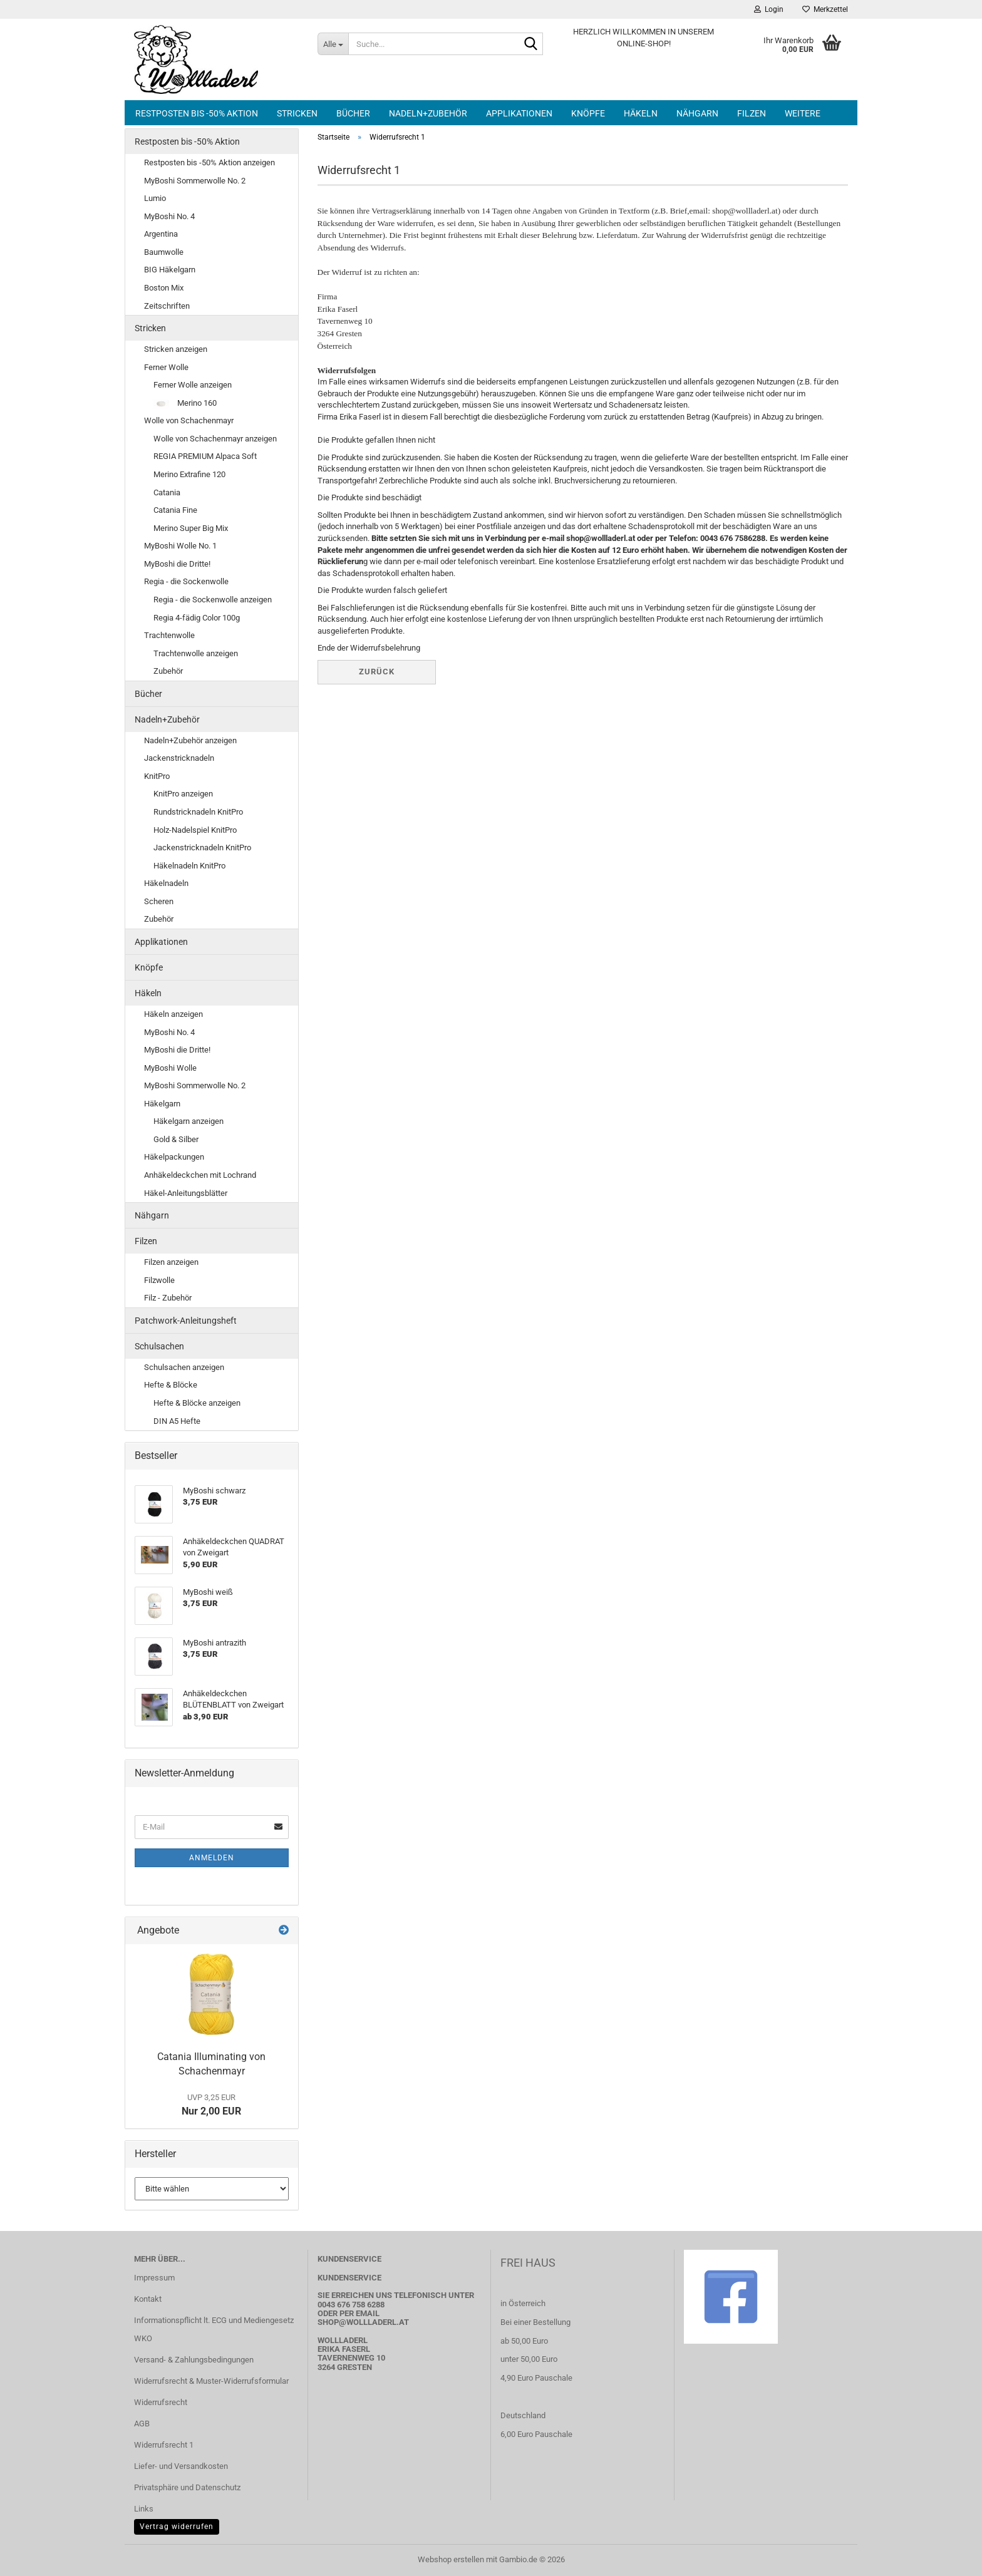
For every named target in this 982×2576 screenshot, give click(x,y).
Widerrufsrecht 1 (164, 2445)
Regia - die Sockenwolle (186, 581)
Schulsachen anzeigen (184, 1367)
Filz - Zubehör (168, 1297)
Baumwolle (163, 252)
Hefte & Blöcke (170, 1384)
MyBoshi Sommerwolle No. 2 (195, 180)
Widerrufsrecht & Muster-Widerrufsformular (211, 2381)
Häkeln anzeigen (173, 1014)
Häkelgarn (162, 1103)
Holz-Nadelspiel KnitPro (195, 830)
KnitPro (157, 776)
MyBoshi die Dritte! (177, 564)
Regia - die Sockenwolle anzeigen (212, 599)
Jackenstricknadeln (179, 758)
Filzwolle (159, 1280)
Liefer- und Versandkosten (181, 2466)
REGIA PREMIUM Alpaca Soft (205, 456)
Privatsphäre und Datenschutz (187, 2487)
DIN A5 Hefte (176, 1421)
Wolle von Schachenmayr (189, 420)
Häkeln (641, 113)
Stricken (297, 113)
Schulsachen (159, 1346)
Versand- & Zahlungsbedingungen (194, 2359)
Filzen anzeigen (171, 1262)
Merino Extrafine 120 (189, 474)
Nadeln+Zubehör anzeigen (190, 740)
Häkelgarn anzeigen (188, 1121)
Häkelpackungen (174, 1157)
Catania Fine (175, 510)
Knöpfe (588, 113)
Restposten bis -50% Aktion (196, 113)
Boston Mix (163, 287)
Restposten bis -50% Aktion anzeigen (209, 162)
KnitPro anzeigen (183, 793)
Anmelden (211, 1857)
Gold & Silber (176, 1139)
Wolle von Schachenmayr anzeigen (215, 438)
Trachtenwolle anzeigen (195, 653)
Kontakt (148, 2299)
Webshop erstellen (451, 2559)
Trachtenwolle (169, 635)
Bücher (353, 113)
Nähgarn (697, 113)
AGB (142, 2423)
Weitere (802, 113)
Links (143, 2508)
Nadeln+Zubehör (428, 113)
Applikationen (519, 113)
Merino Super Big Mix (190, 528)
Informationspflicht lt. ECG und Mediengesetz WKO (214, 2330)
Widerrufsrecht (160, 2402)
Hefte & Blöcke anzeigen (196, 1403)
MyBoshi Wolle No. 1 (180, 545)
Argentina (161, 234)
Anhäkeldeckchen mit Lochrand (200, 1175)
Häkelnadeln (166, 883)
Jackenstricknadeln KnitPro (202, 847)
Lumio (155, 198)
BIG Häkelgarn (169, 269)
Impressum (154, 2277)
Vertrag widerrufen (177, 2526)
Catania (166, 492)
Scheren (158, 901)
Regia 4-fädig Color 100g (196, 617)
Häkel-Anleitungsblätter (185, 1193)
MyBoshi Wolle (170, 1068)
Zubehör (168, 671)
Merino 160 (185, 403)
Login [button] (768, 9)
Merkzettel (825, 9)
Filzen (751, 113)
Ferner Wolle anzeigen (192, 384)
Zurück (377, 671)
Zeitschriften (167, 306)
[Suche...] (333, 44)
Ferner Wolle (166, 367)
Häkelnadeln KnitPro (189, 865)
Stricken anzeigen (175, 349)
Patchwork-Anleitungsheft (186, 1321)
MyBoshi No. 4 (169, 216)
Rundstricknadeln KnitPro (198, 812)
